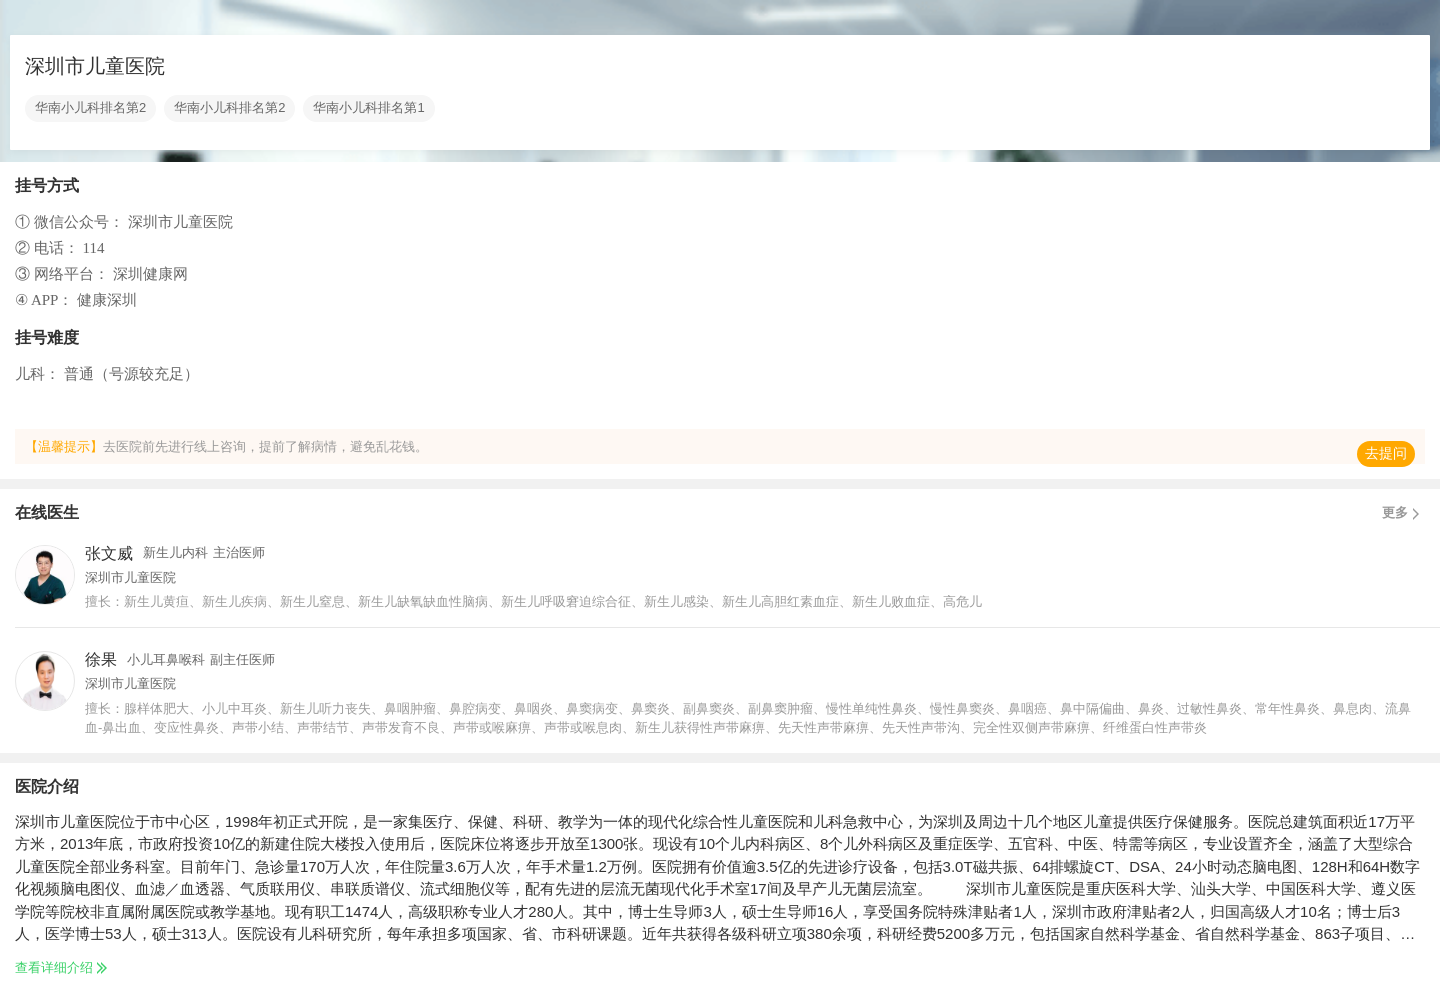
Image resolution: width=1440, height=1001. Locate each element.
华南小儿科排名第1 (368, 108)
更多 (1403, 513)
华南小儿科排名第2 (90, 108)
